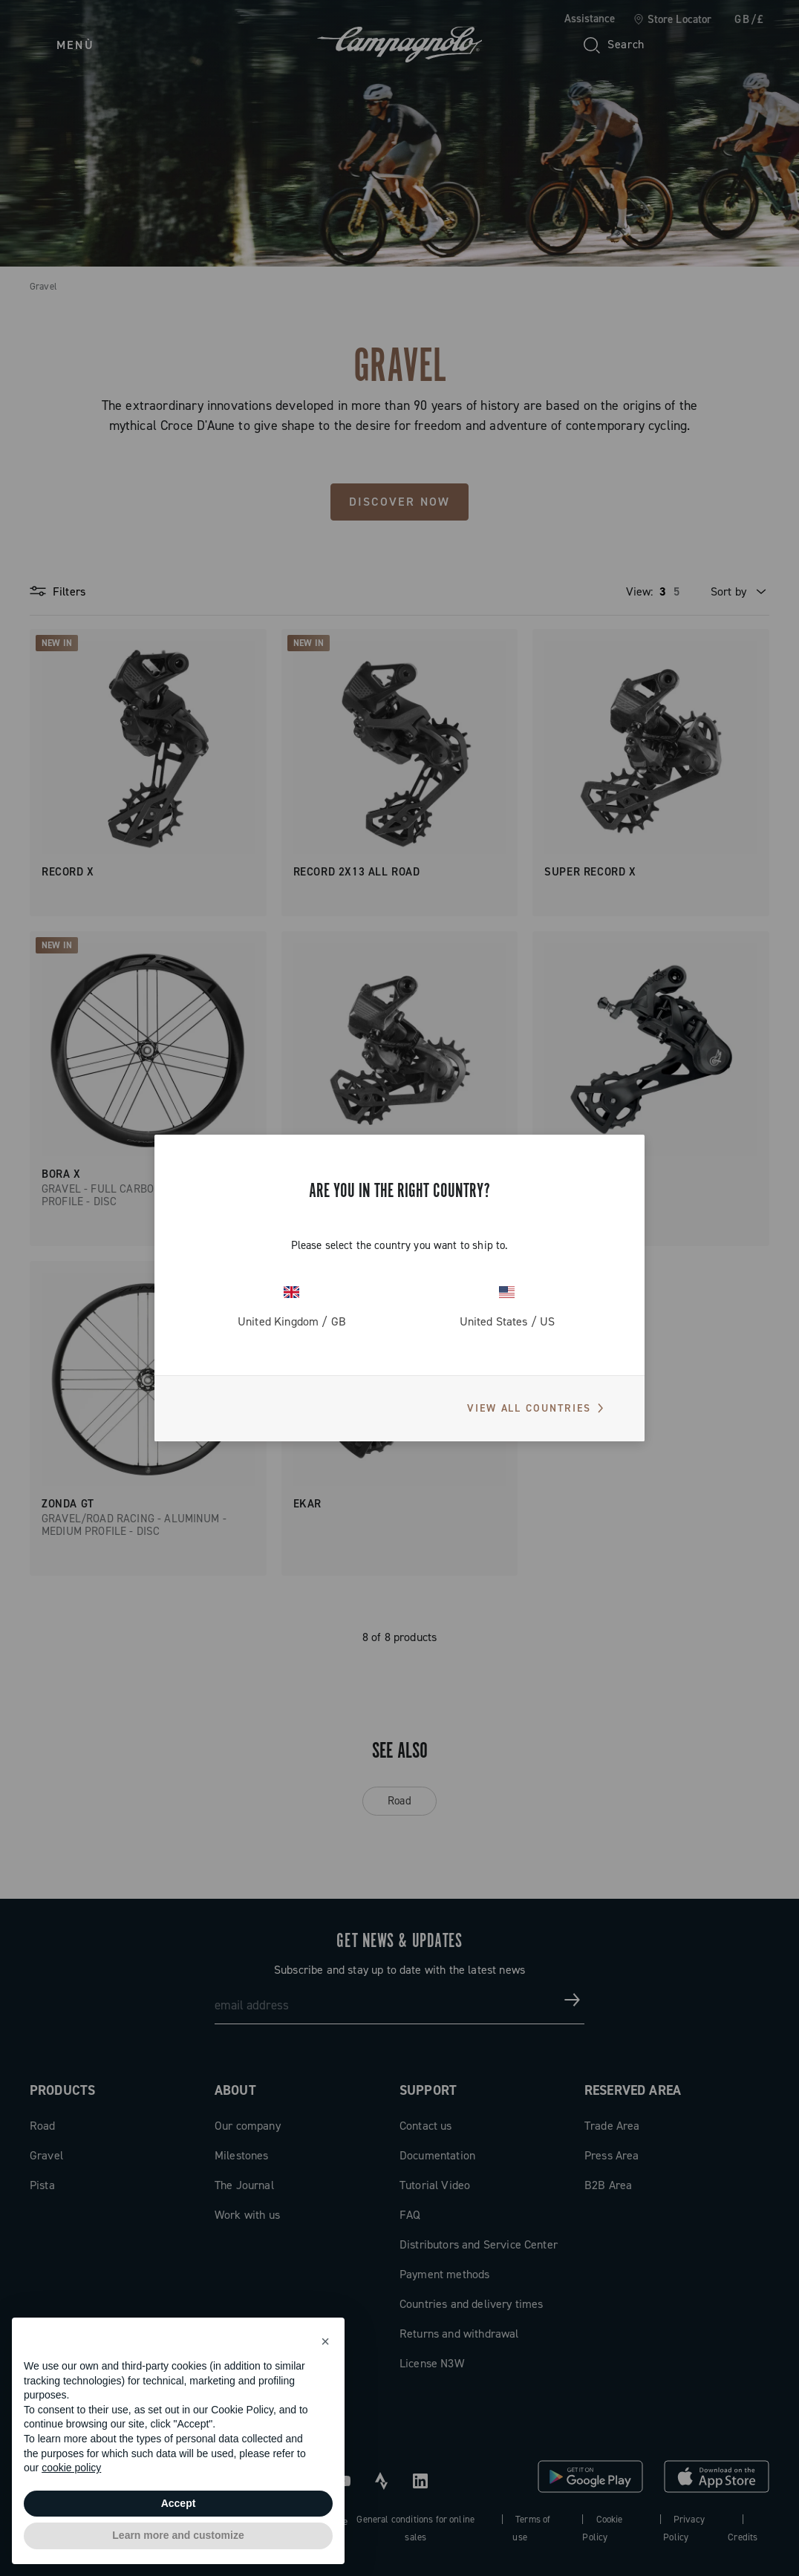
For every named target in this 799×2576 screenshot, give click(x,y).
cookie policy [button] (71, 2468)
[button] (325, 2341)
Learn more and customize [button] (178, 2535)
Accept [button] (178, 2503)
